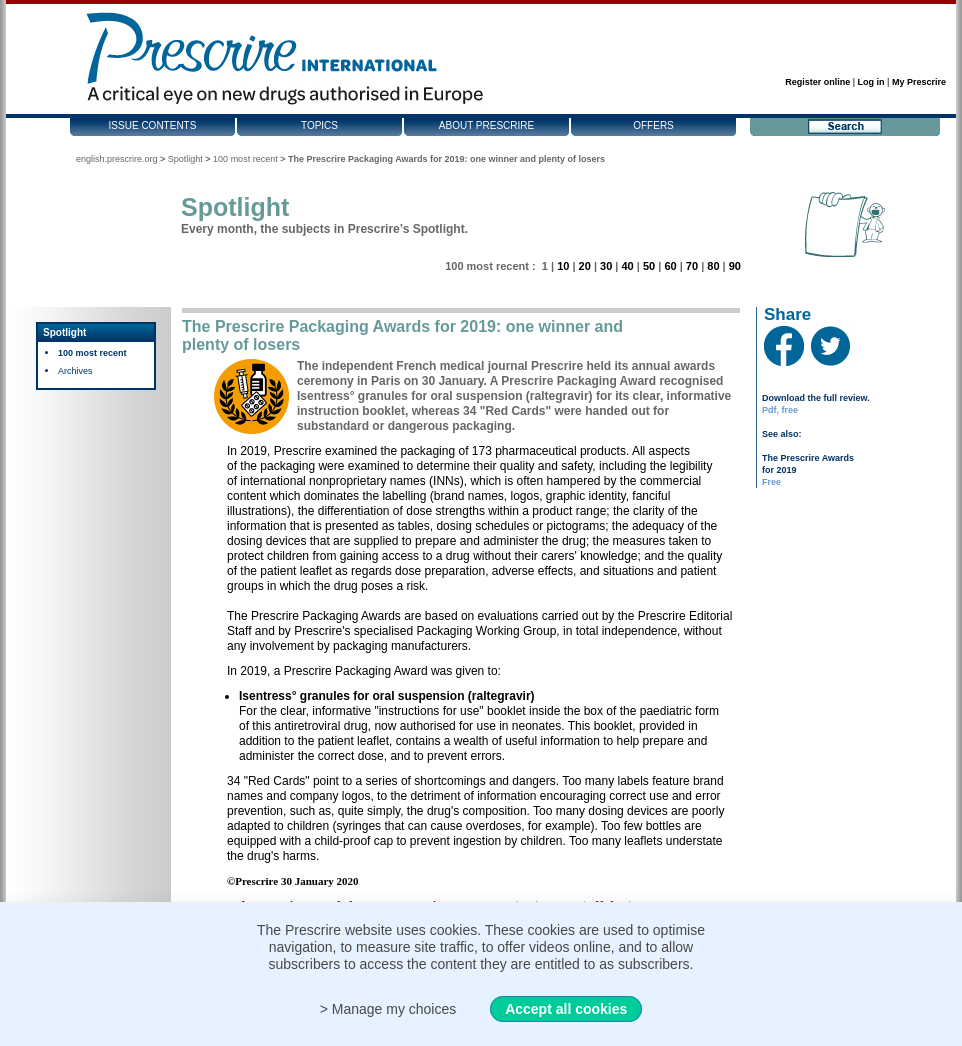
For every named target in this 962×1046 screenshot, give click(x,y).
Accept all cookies (566, 1009)
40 (627, 266)
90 (735, 266)
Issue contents (153, 125)
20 (585, 266)
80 (713, 266)
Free (771, 482)
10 (563, 266)
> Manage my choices (388, 1009)
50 (649, 266)
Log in (871, 82)
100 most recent (245, 159)
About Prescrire (486, 125)
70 (692, 266)
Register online (817, 82)
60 (670, 266)
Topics (319, 125)
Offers (653, 125)
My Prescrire (919, 82)
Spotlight (185, 159)
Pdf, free (780, 410)
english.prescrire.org (117, 159)
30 (606, 266)
